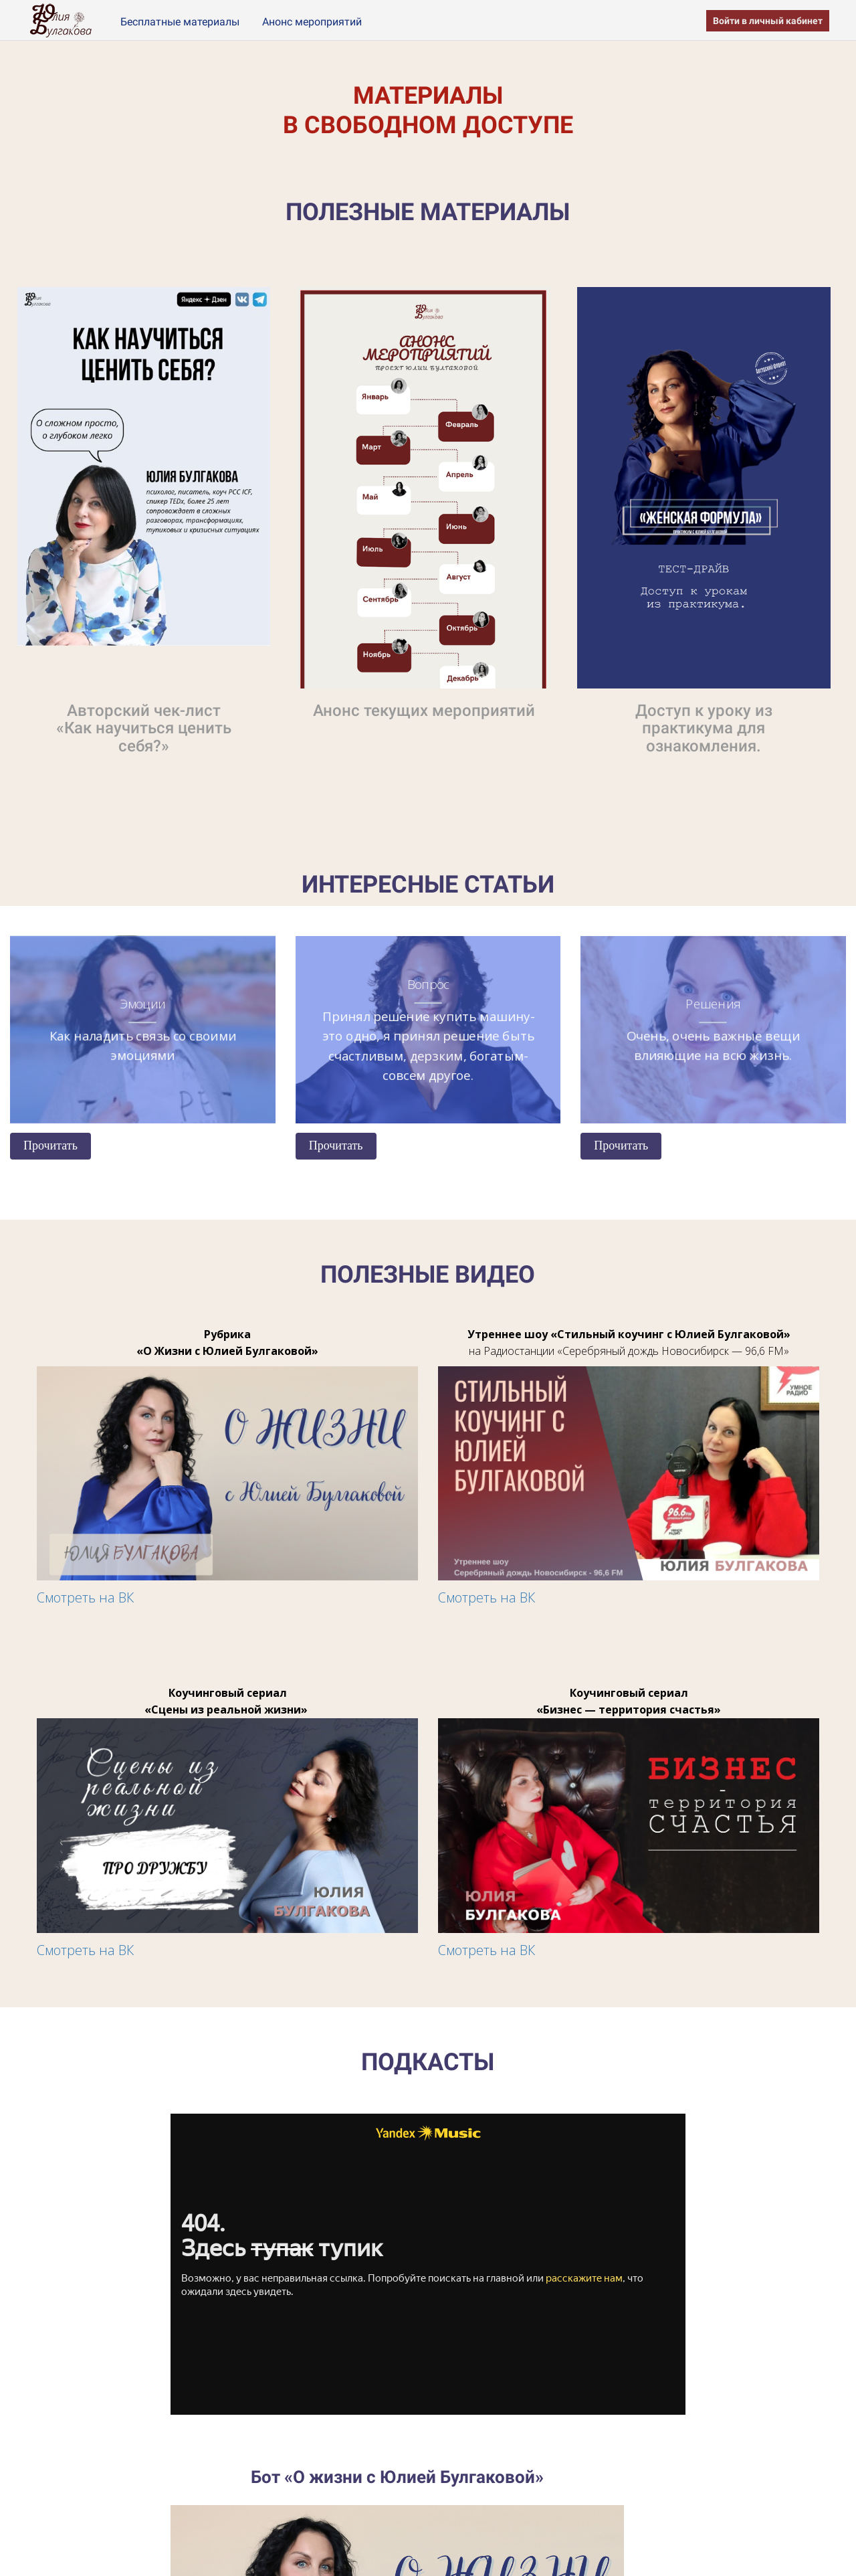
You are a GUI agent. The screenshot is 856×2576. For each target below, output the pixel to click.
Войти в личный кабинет (768, 20)
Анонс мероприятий (312, 21)
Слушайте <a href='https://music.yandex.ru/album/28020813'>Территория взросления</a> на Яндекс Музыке (428, 2264)
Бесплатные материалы (181, 21)
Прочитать (50, 1145)
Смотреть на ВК (85, 1597)
